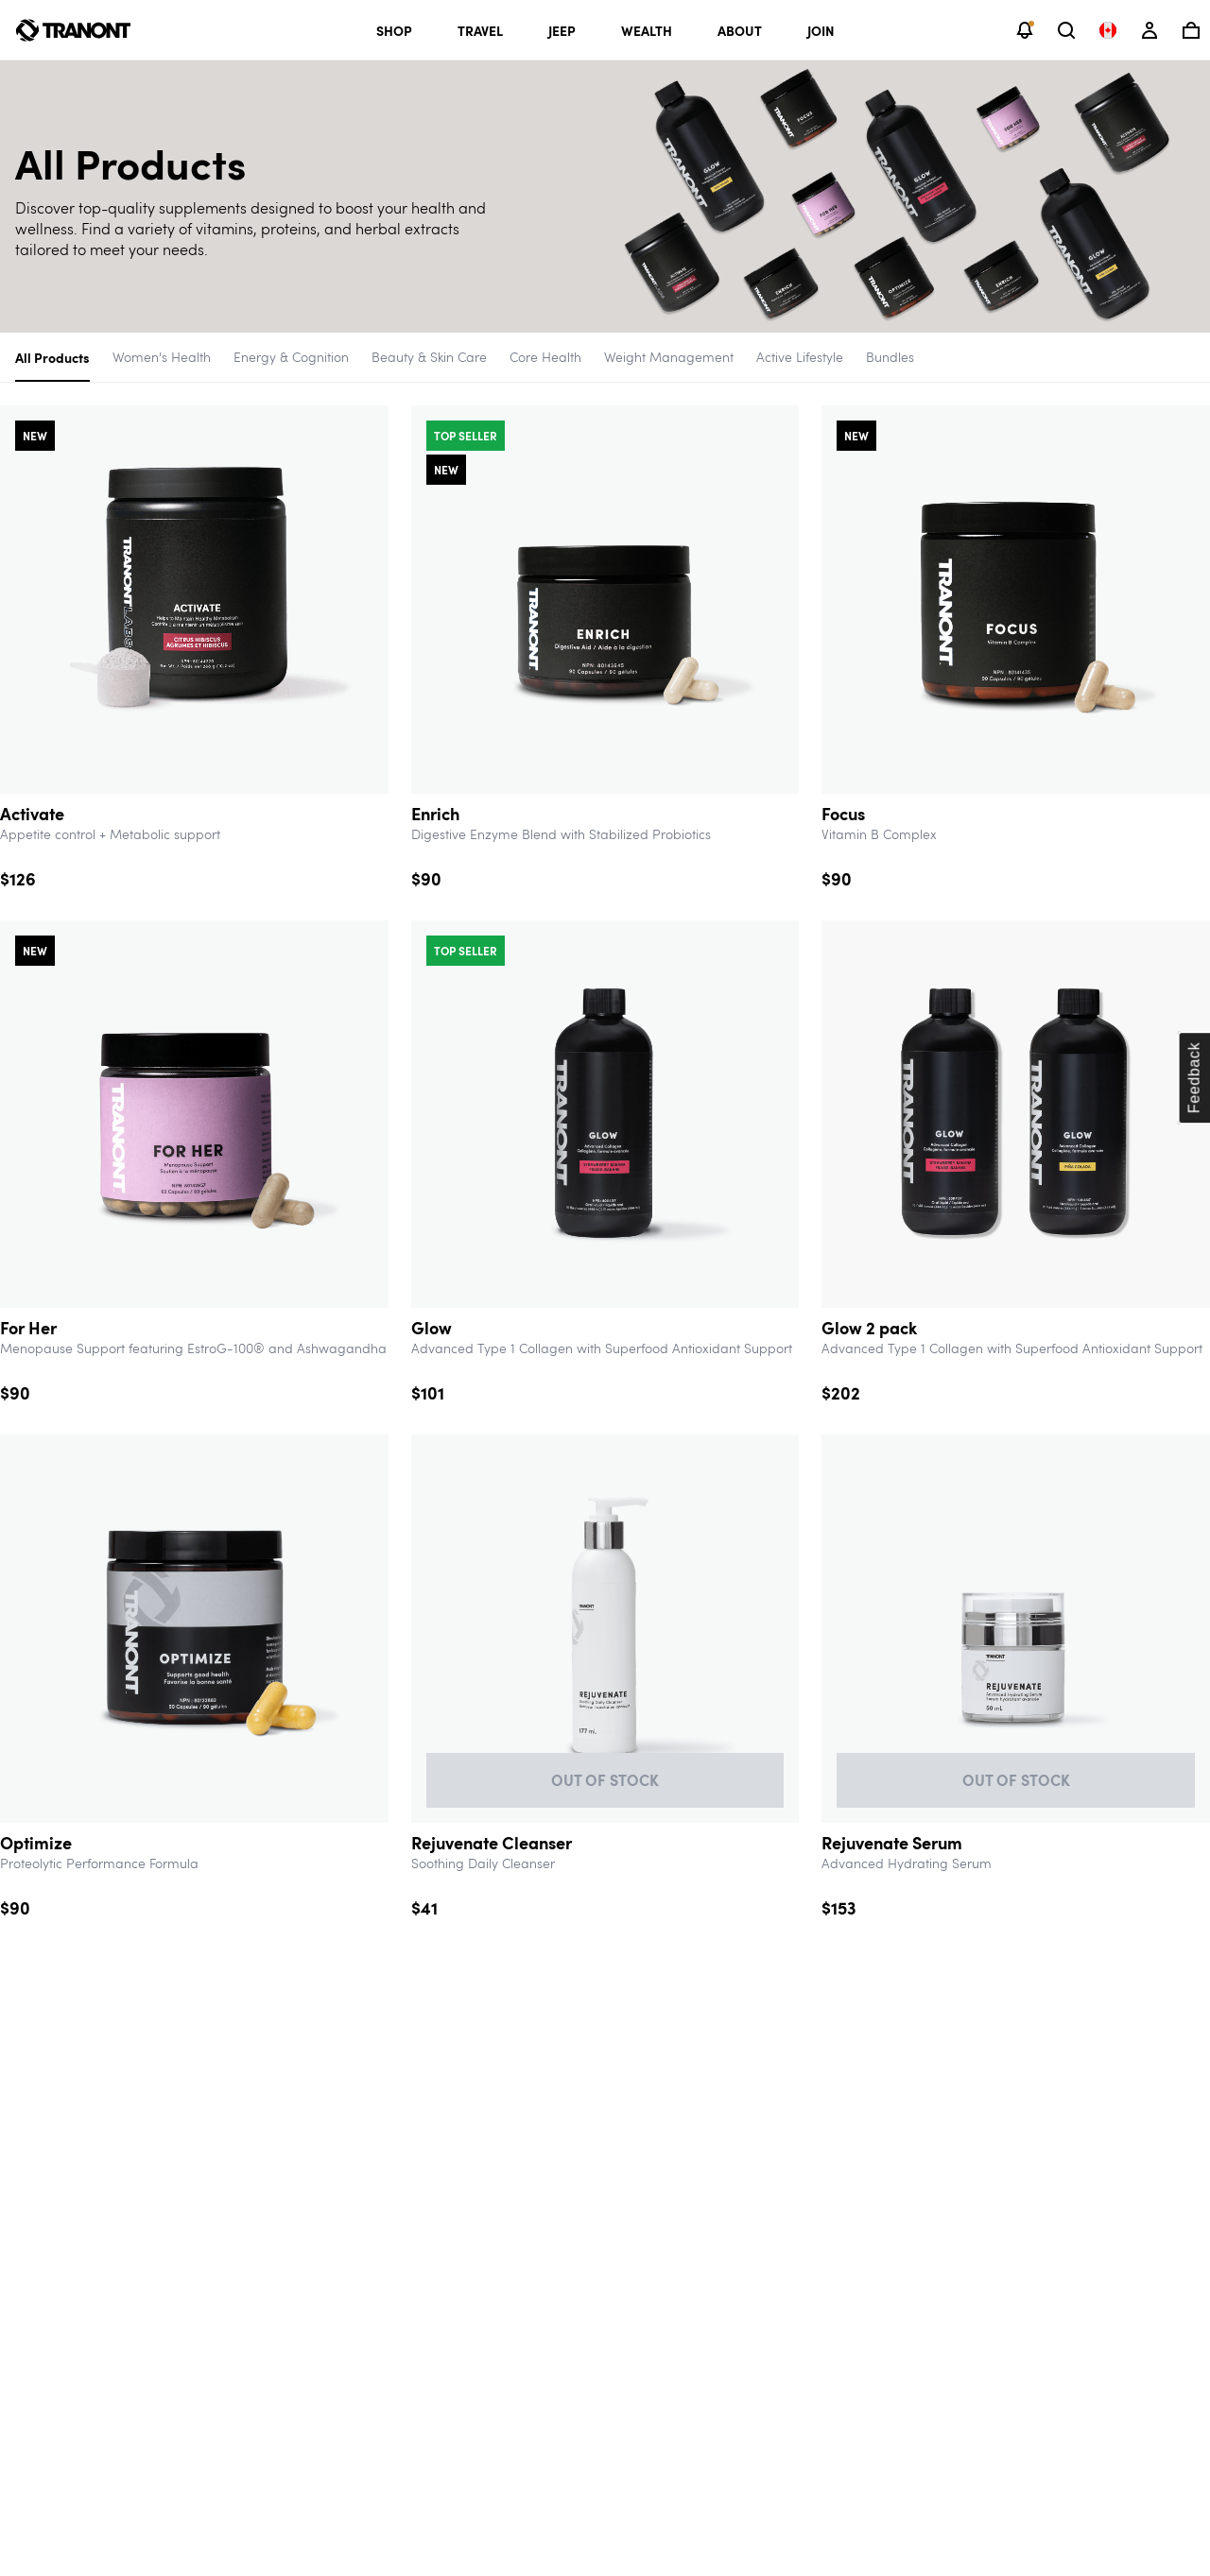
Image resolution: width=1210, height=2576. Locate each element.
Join (821, 30)
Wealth (646, 30)
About (739, 30)
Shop (394, 30)
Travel (480, 30)
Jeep (562, 30)
